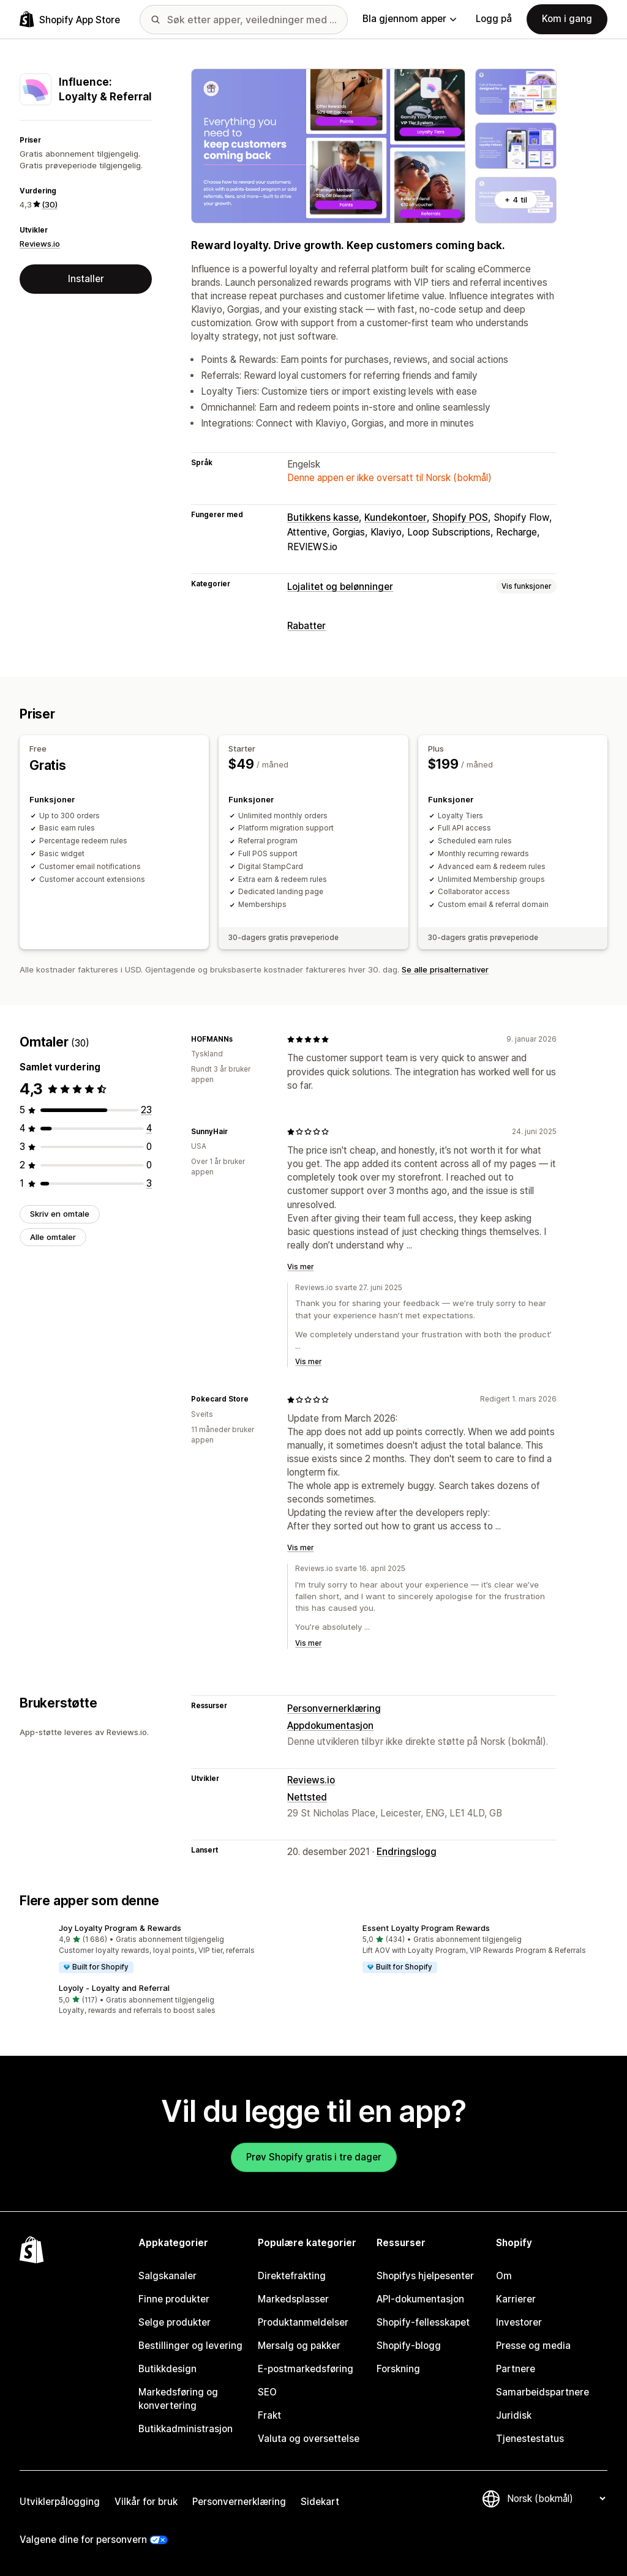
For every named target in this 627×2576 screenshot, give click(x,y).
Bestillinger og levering (190, 2345)
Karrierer (516, 2299)
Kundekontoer (395, 517)
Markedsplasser (293, 2299)
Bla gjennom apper (409, 18)
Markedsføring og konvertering (178, 2398)
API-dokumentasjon (420, 2299)
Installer (86, 279)
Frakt (269, 2415)
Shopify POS (460, 517)
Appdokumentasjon (330, 1725)
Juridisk (513, 2415)
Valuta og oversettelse (308, 2438)
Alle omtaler (53, 1237)
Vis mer (300, 1267)
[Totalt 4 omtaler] (149, 1128)
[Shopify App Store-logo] (70, 19)
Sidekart (320, 2501)
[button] (162, 1949)
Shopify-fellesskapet (423, 2322)
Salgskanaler (167, 2276)
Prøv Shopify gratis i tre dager (313, 2157)
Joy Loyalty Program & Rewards (120, 1928)
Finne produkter (173, 2299)
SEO (267, 2392)
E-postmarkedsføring (305, 2369)
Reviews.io (40, 243)
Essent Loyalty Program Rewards (426, 1928)
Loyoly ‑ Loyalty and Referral (114, 1988)
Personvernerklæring (334, 1708)
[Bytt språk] (556, 2498)
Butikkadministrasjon (185, 2429)
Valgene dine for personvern (83, 2539)
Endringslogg (407, 1851)
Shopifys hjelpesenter (425, 2276)
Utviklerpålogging (60, 2501)
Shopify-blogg (409, 2345)
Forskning (398, 2369)
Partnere (515, 2369)
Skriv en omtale (59, 1214)
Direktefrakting (292, 2276)
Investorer (519, 2322)
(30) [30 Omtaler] (50, 204)
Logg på (494, 18)
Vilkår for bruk (146, 2501)
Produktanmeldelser (303, 2322)
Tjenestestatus (530, 2438)
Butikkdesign (167, 2369)
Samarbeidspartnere (542, 2392)
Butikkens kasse (323, 517)
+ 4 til (516, 199)
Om (504, 2276)
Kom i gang (567, 18)
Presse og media (533, 2345)
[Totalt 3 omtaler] (149, 1183)
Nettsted (307, 1797)
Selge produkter (174, 2322)
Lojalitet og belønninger (340, 586)
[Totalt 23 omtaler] (146, 1110)
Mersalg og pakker (299, 2345)
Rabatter (306, 626)
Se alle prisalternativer (445, 969)
